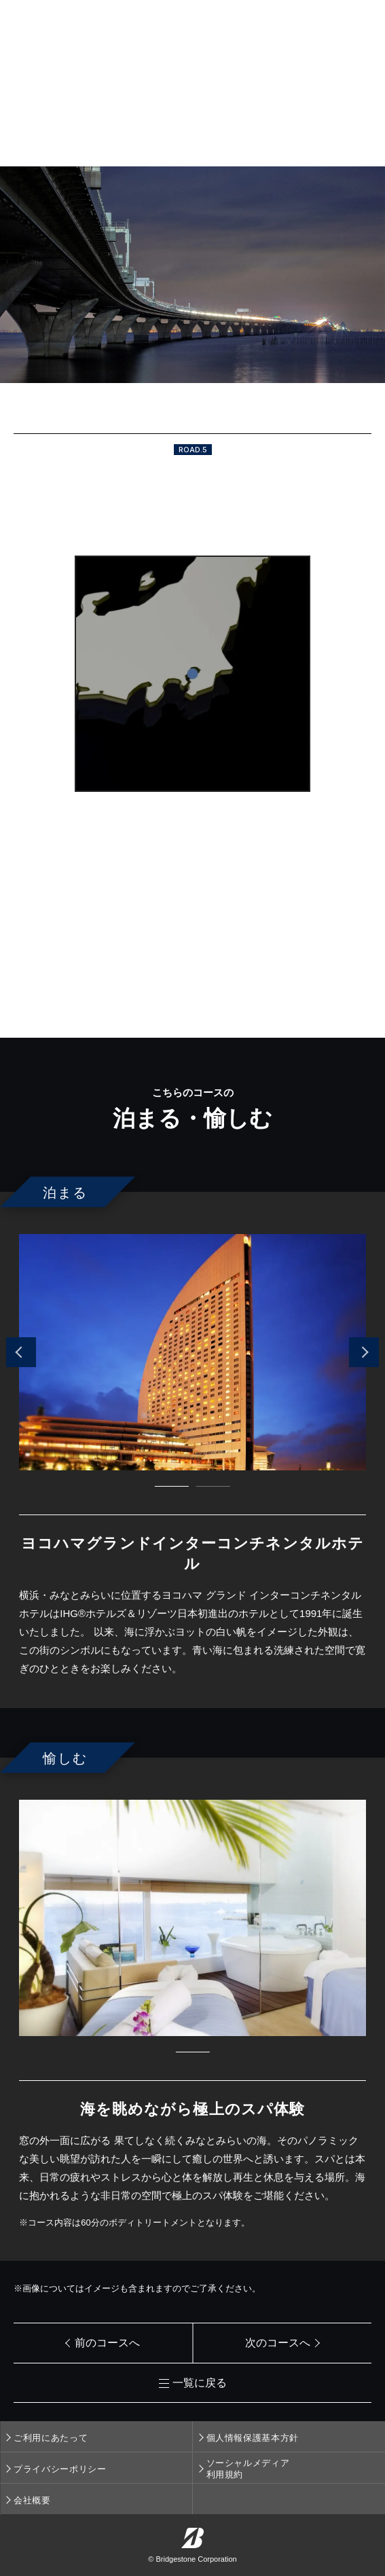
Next (364, 1352)
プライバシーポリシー (60, 2469)
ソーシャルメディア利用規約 (248, 2469)
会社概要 (32, 2500)
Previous (21, 1352)
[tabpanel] (192, 1352)
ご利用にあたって (51, 2438)
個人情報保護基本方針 (252, 2438)
